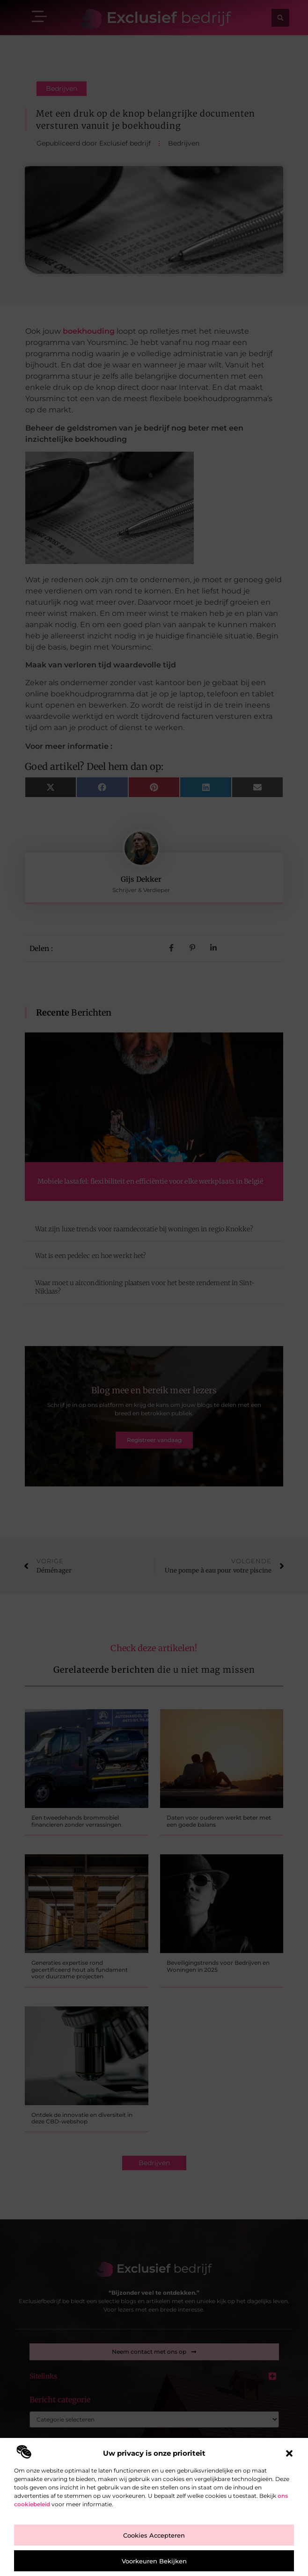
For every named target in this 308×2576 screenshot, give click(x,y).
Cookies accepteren (154, 2535)
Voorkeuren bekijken (154, 2561)
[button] (289, 2453)
